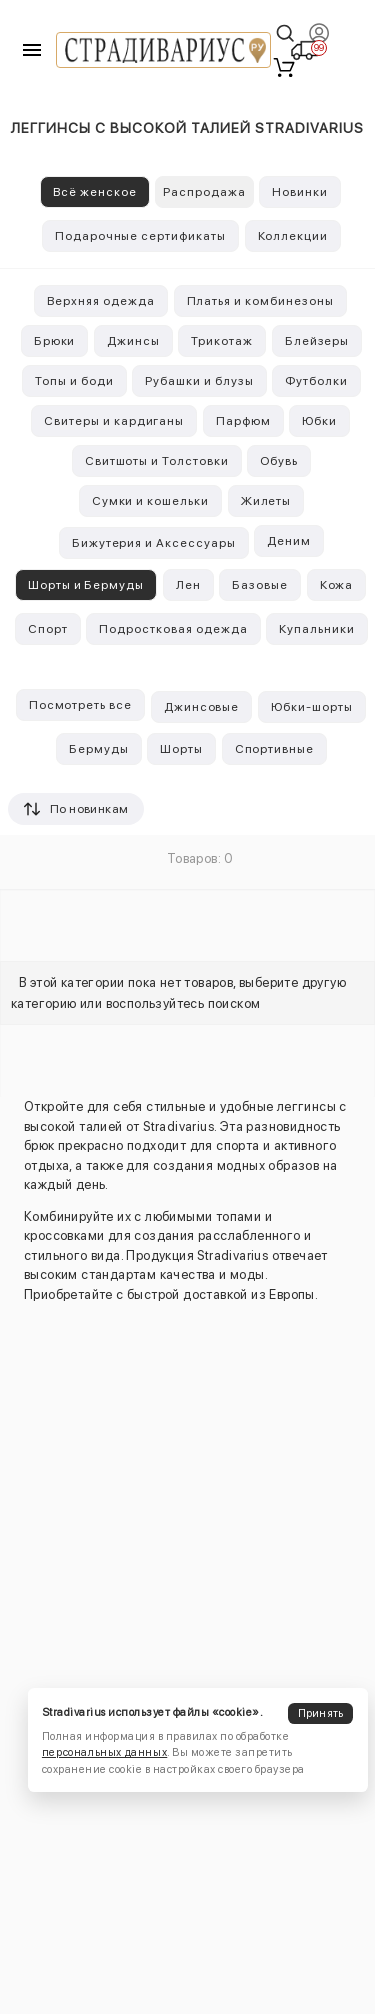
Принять (321, 1713)
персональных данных (104, 1752)
